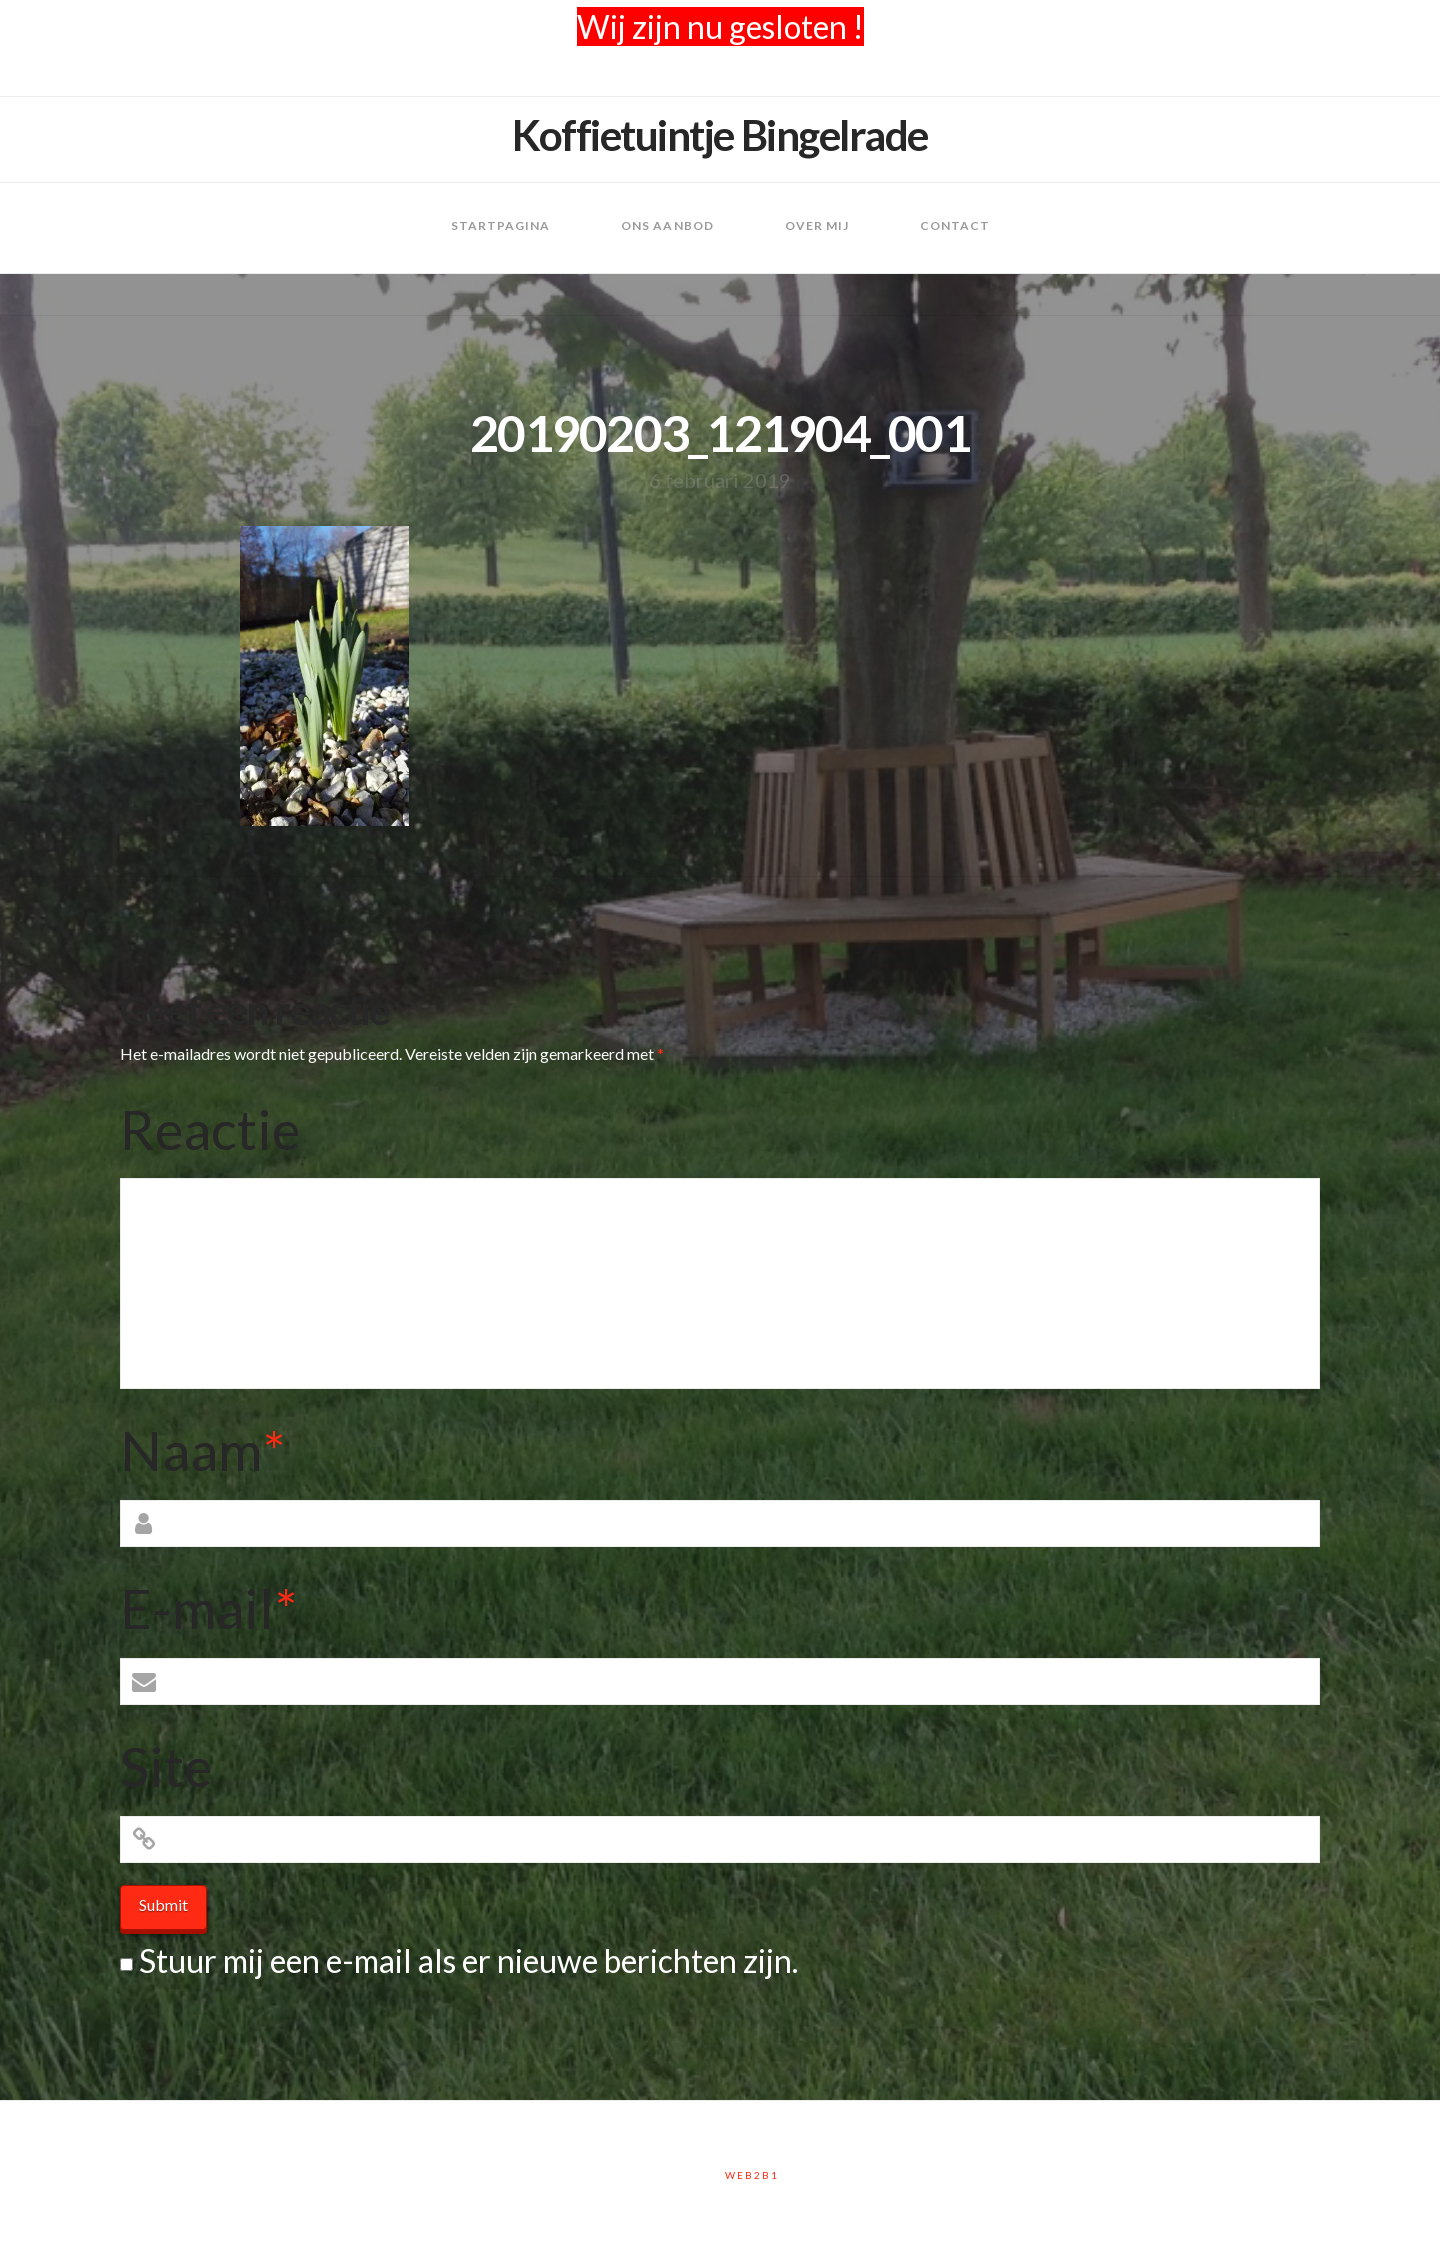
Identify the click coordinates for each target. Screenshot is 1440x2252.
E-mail (208, 1608)
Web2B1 (752, 2175)
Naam (202, 1450)
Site (166, 1766)
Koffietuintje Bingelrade (720, 135)
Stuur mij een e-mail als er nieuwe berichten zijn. (468, 1960)
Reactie (210, 1129)
